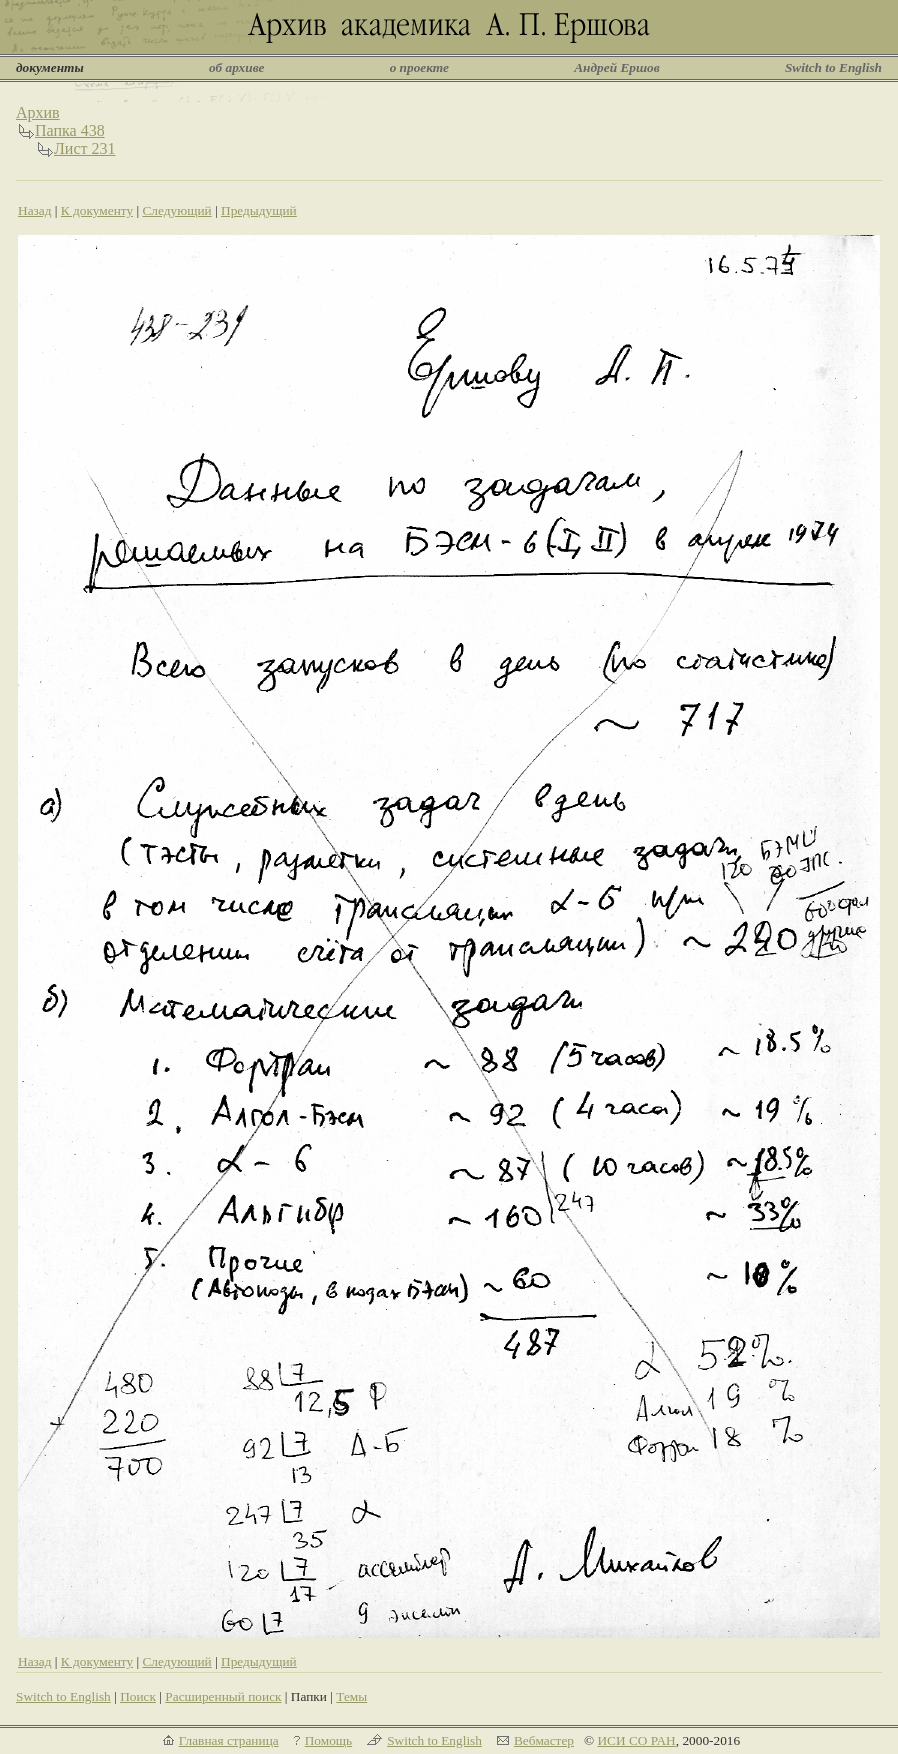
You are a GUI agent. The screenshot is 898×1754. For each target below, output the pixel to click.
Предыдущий (259, 210)
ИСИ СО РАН (636, 1740)
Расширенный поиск (223, 1696)
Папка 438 (70, 130)
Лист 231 (85, 148)
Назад (35, 210)
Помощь (328, 1740)
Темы (351, 1696)
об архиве (237, 67)
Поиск (138, 1696)
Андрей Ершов (617, 67)
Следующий (176, 210)
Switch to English (833, 67)
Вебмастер (544, 1740)
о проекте (419, 67)
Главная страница (229, 1740)
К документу (97, 210)
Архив (38, 112)
